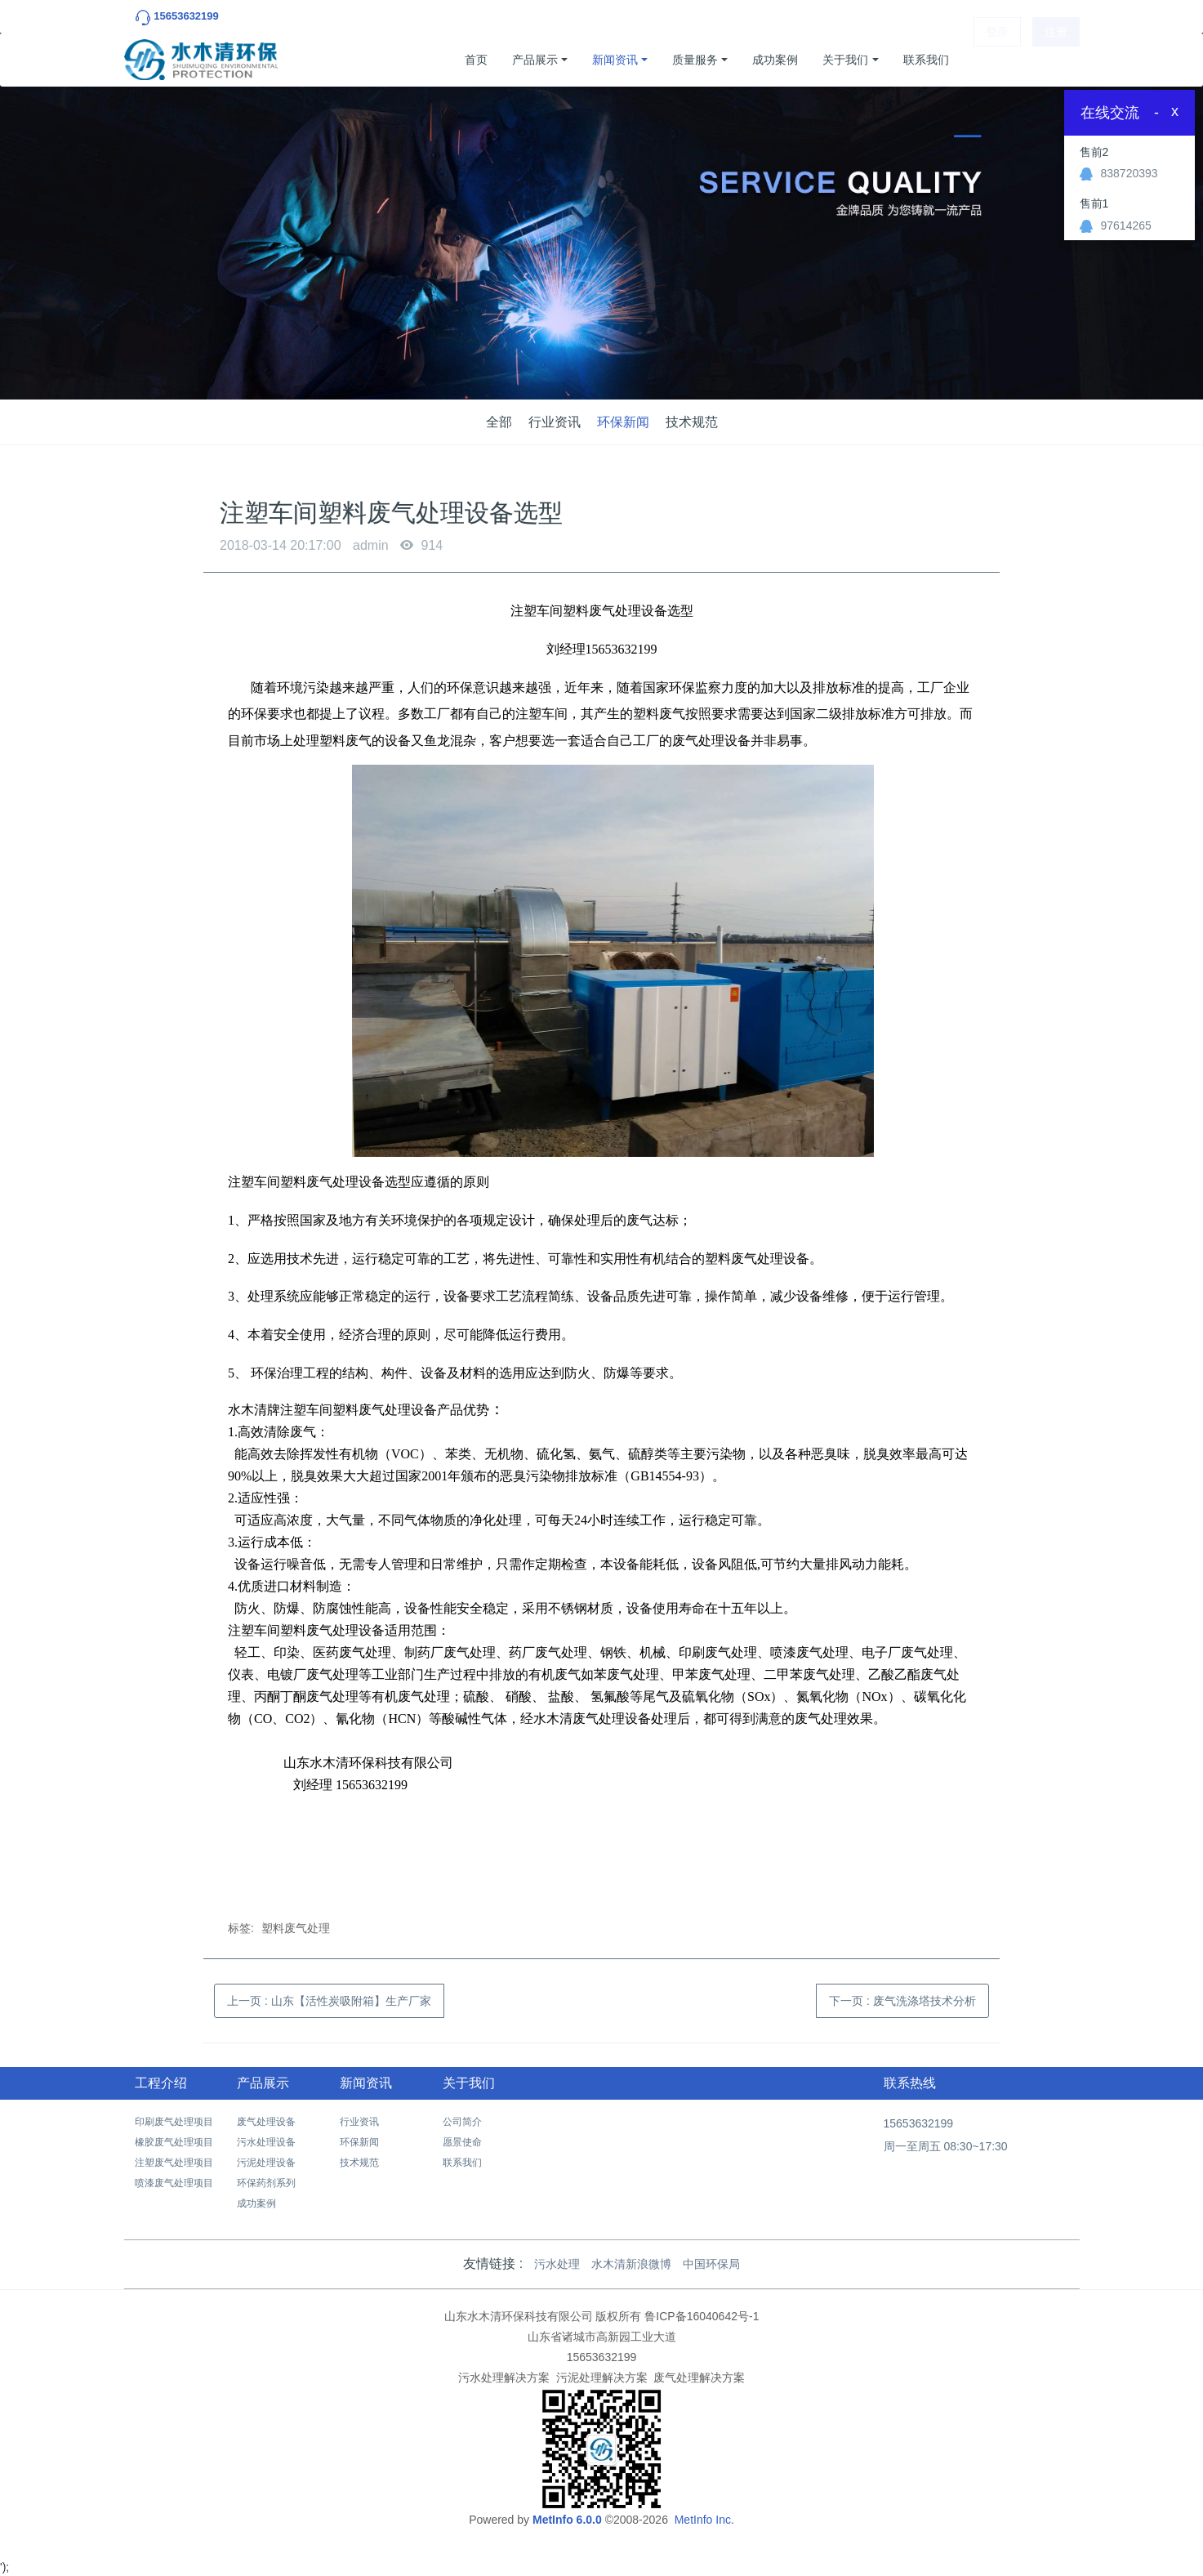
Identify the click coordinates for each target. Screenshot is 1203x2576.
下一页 (902, 2000)
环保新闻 (623, 422)
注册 (1056, 59)
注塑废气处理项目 (174, 2162)
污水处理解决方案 (504, 2377)
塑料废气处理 (295, 1928)
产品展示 (535, 59)
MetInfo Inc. (704, 2519)
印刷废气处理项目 (174, 2121)
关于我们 (845, 59)
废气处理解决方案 (699, 2377)
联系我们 (926, 59)
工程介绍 (161, 2083)
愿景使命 (462, 2142)
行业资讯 (554, 422)
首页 (476, 59)
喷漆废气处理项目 (174, 2183)
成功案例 (775, 59)
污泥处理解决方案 (602, 2377)
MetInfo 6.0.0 (567, 2519)
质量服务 (695, 59)
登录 (997, 59)
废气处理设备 (266, 2121)
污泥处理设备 (266, 2162)
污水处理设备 (266, 2142)
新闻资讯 (615, 59)
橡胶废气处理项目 (174, 2142)
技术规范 (692, 422)
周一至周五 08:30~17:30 (946, 2146)
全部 (499, 422)
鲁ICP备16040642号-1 (701, 2316)
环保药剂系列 (266, 2183)
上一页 (329, 2000)
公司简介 (462, 2121)
